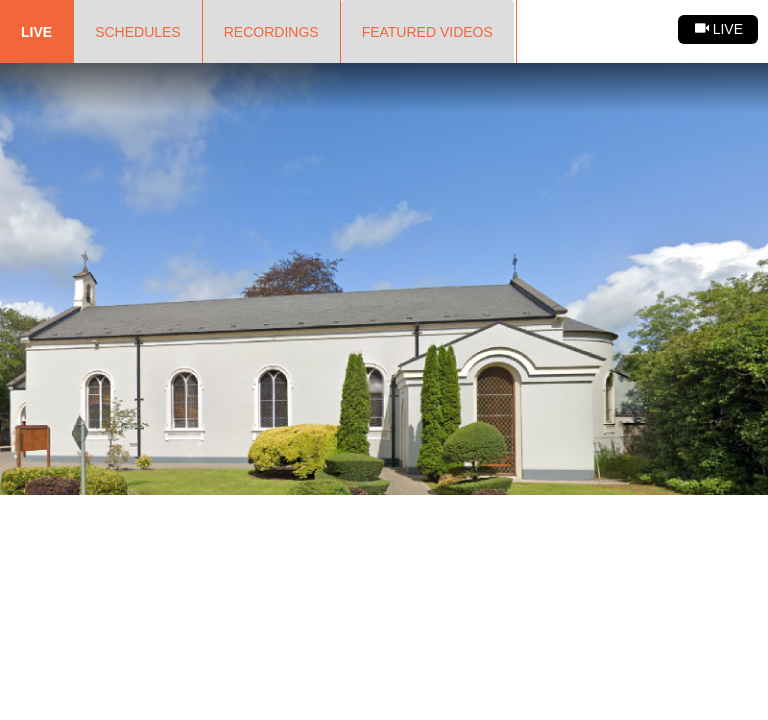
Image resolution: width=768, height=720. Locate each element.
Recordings (271, 32)
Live (36, 32)
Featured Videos (427, 32)
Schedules (138, 32)
